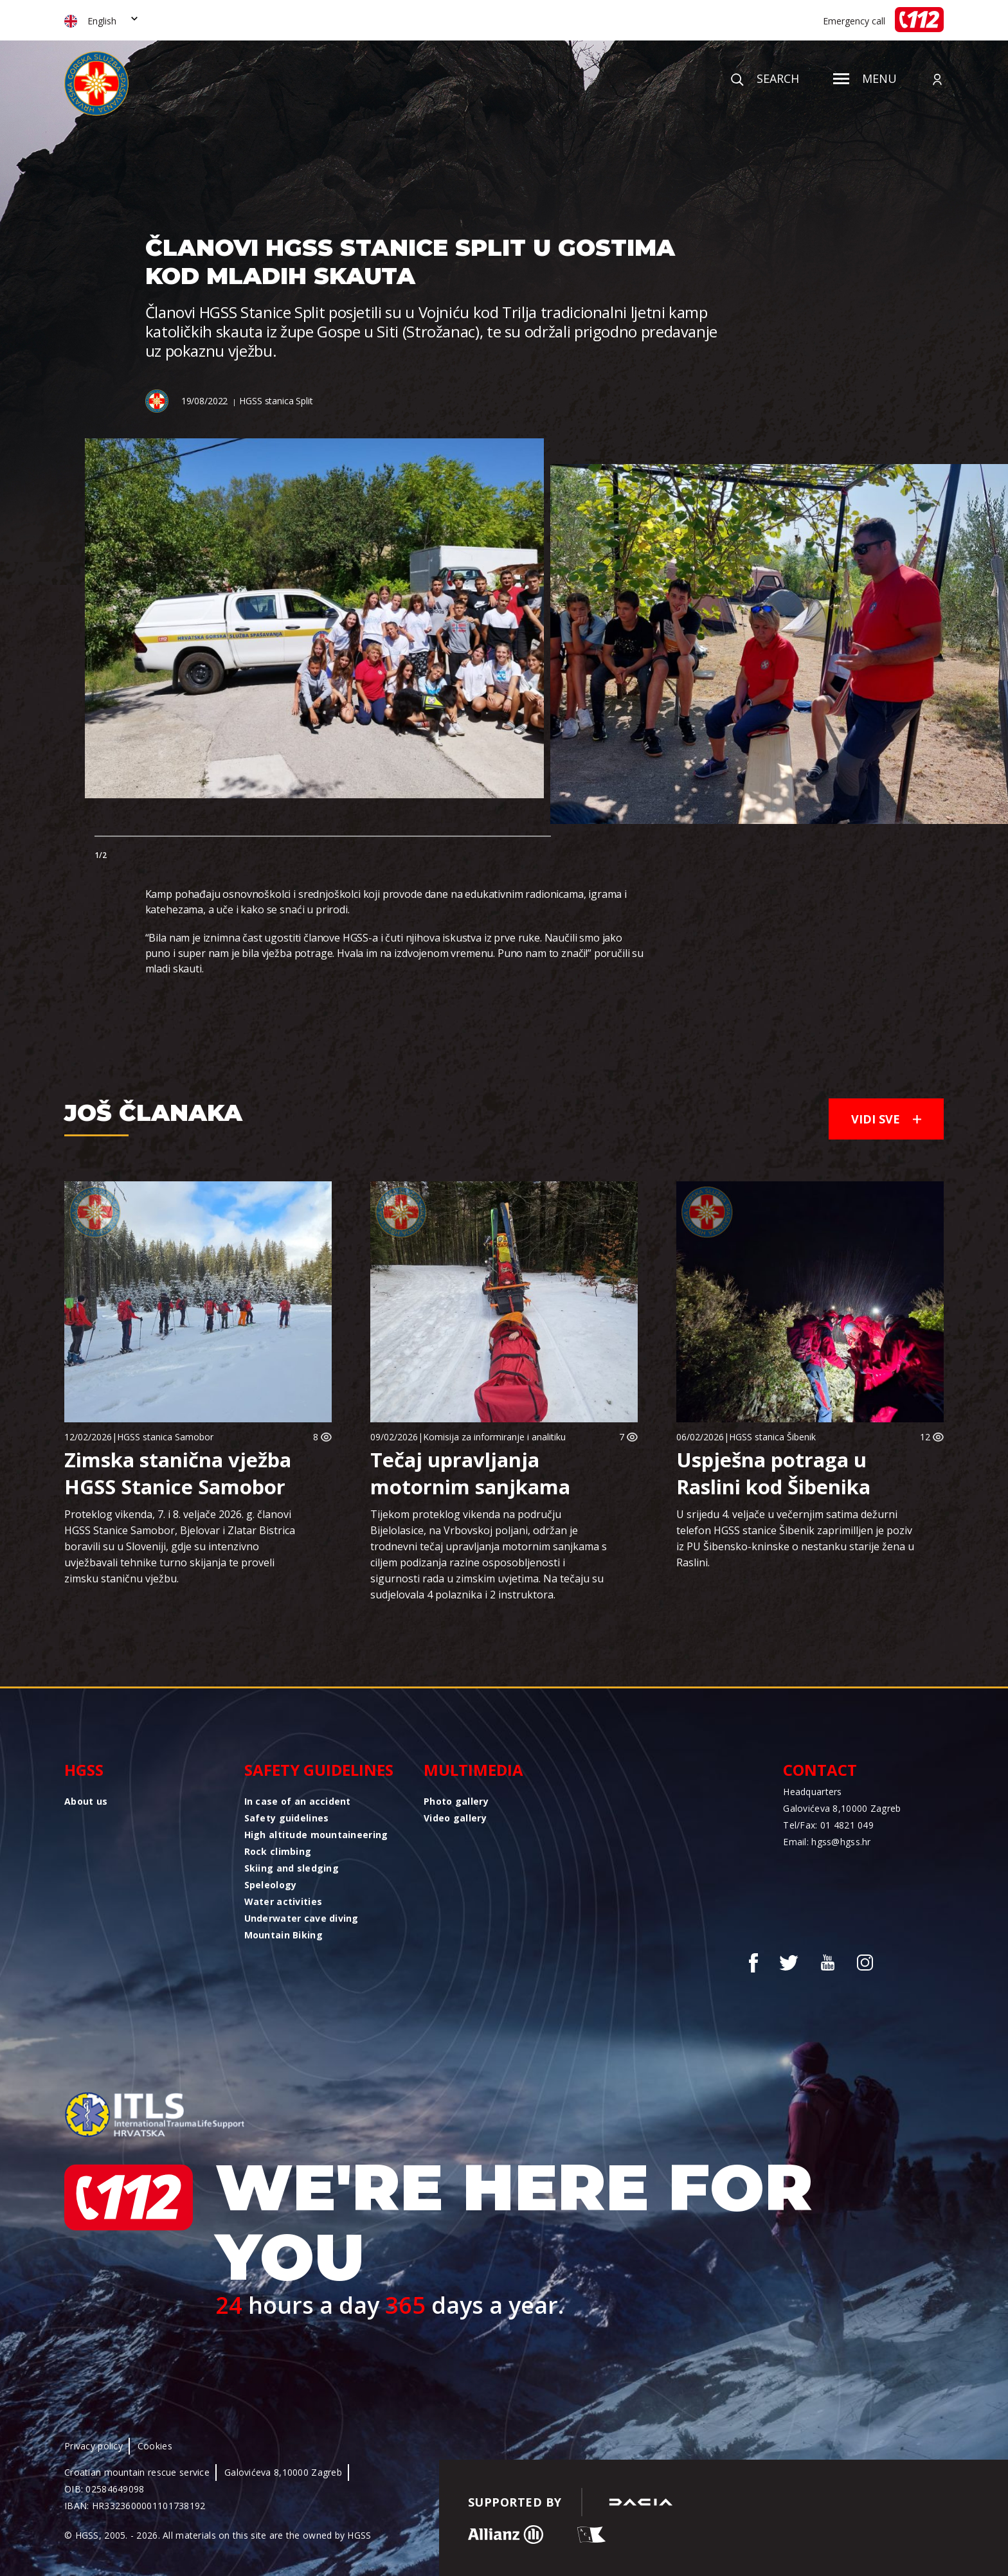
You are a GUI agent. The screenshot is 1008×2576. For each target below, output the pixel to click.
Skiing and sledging (291, 1868)
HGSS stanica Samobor (165, 1437)
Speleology (270, 1885)
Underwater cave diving (301, 1918)
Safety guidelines (318, 1769)
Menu (865, 78)
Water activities (283, 1901)
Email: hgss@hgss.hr (826, 1842)
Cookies (155, 2446)
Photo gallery (456, 1801)
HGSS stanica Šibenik (772, 1437)
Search (765, 78)
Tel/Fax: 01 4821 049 (828, 1825)
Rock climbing (278, 1851)
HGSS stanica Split (275, 401)
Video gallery (455, 1818)
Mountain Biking (283, 1935)
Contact (820, 1769)
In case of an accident (297, 1801)
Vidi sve (886, 1119)
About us (85, 1801)
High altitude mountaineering (316, 1835)
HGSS (84, 1769)
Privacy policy (93, 2446)
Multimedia (473, 1769)
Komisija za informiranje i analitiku (494, 1437)
